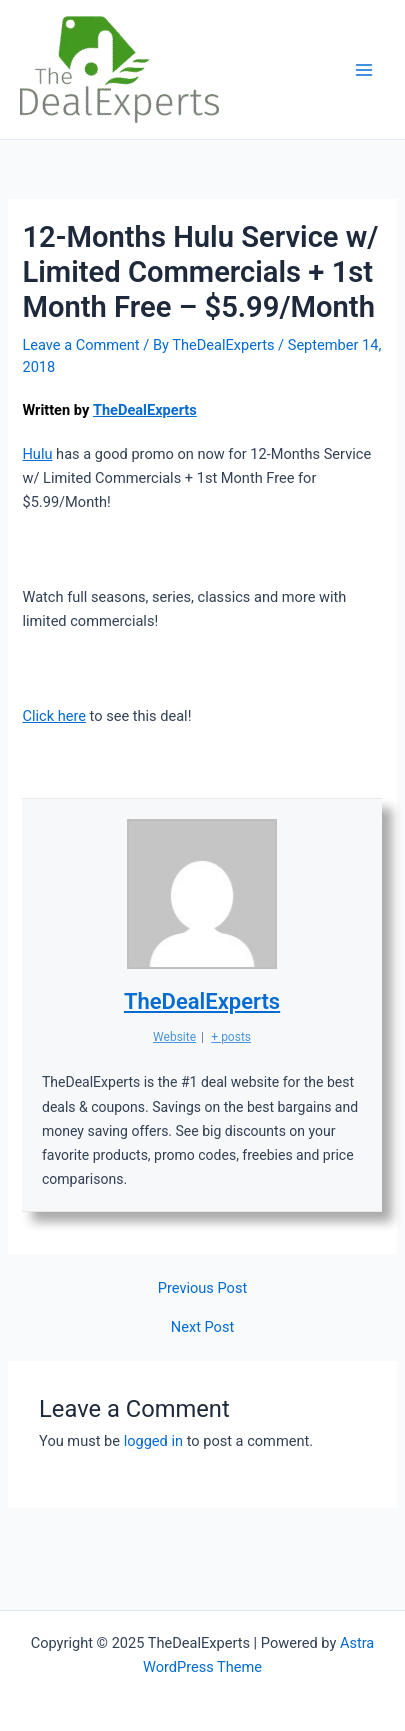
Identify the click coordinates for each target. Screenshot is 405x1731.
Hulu (37, 454)
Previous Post (202, 1288)
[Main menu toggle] (364, 70)
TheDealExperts (145, 410)
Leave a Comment (80, 345)
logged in (153, 1441)
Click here (54, 716)
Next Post (202, 1327)
